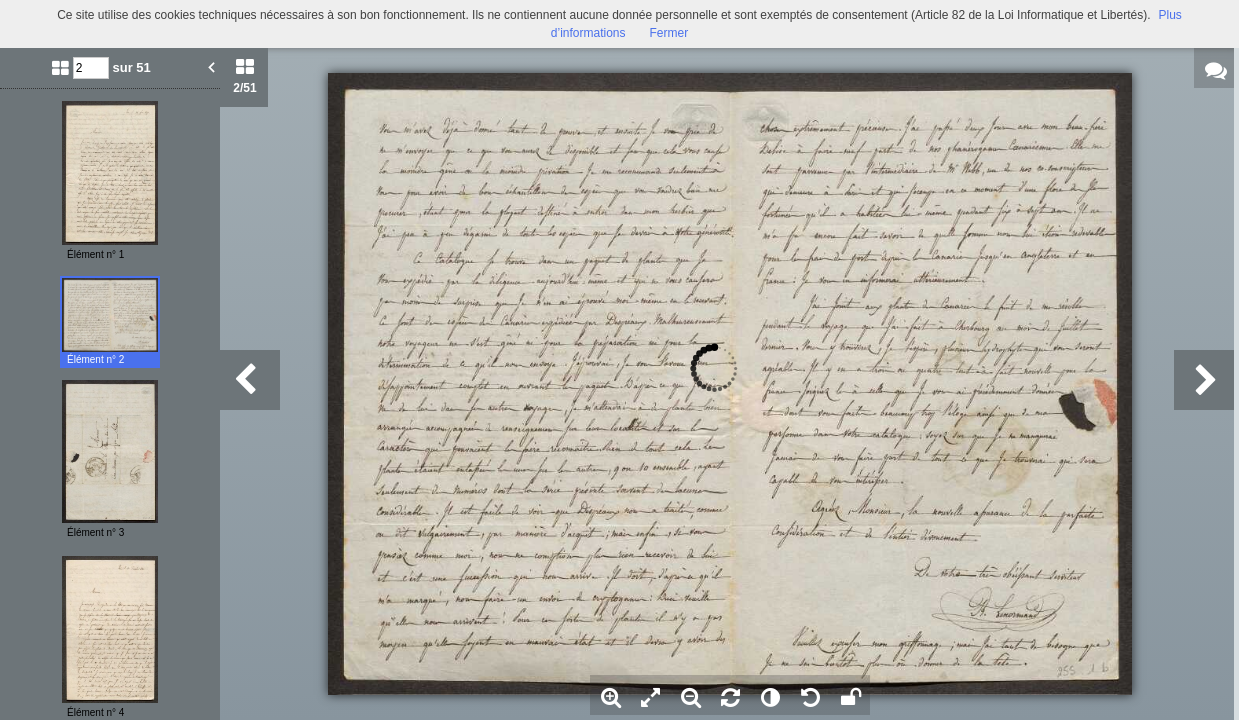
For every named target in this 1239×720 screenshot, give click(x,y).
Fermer (669, 33)
